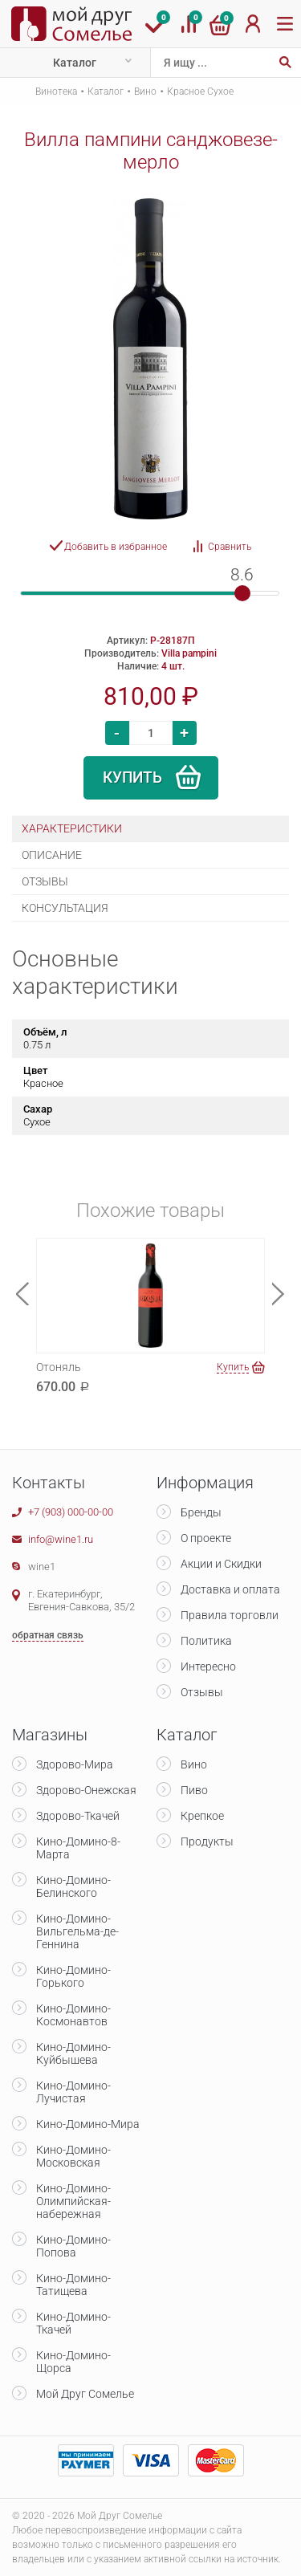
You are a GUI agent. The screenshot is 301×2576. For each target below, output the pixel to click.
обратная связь (47, 1635)
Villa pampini (189, 653)
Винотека (56, 91)
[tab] (150, 829)
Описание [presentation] (52, 854)
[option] (150, 358)
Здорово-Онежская (86, 1790)
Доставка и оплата (230, 1589)
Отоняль (58, 1367)
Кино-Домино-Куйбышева (73, 2053)
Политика (206, 1640)
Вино (145, 91)
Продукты (207, 1841)
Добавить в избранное (115, 546)
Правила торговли (230, 1615)
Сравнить (229, 546)
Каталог (74, 62)
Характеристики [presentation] (72, 828)
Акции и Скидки (221, 1563)
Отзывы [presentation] (45, 881)
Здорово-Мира (74, 1764)
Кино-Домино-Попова (73, 2246)
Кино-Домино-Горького (73, 1976)
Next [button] (278, 1293)
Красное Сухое (200, 91)
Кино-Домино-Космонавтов (73, 2015)
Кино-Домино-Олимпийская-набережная (73, 2201)
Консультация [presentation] (65, 907)
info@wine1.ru (60, 1539)
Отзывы (202, 1692)
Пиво (194, 1790)
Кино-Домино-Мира (88, 2124)
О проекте (206, 1538)
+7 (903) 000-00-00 (70, 1512)
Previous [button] (22, 1293)
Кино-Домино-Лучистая (73, 2092)
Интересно (208, 1666)
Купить (132, 777)
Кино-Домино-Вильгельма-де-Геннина (77, 1931)
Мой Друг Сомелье (85, 2393)
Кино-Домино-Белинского (73, 1886)
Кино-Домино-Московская (73, 2156)
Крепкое (202, 1815)
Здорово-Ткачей (78, 1815)
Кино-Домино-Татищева (73, 2284)
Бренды (201, 1512)
